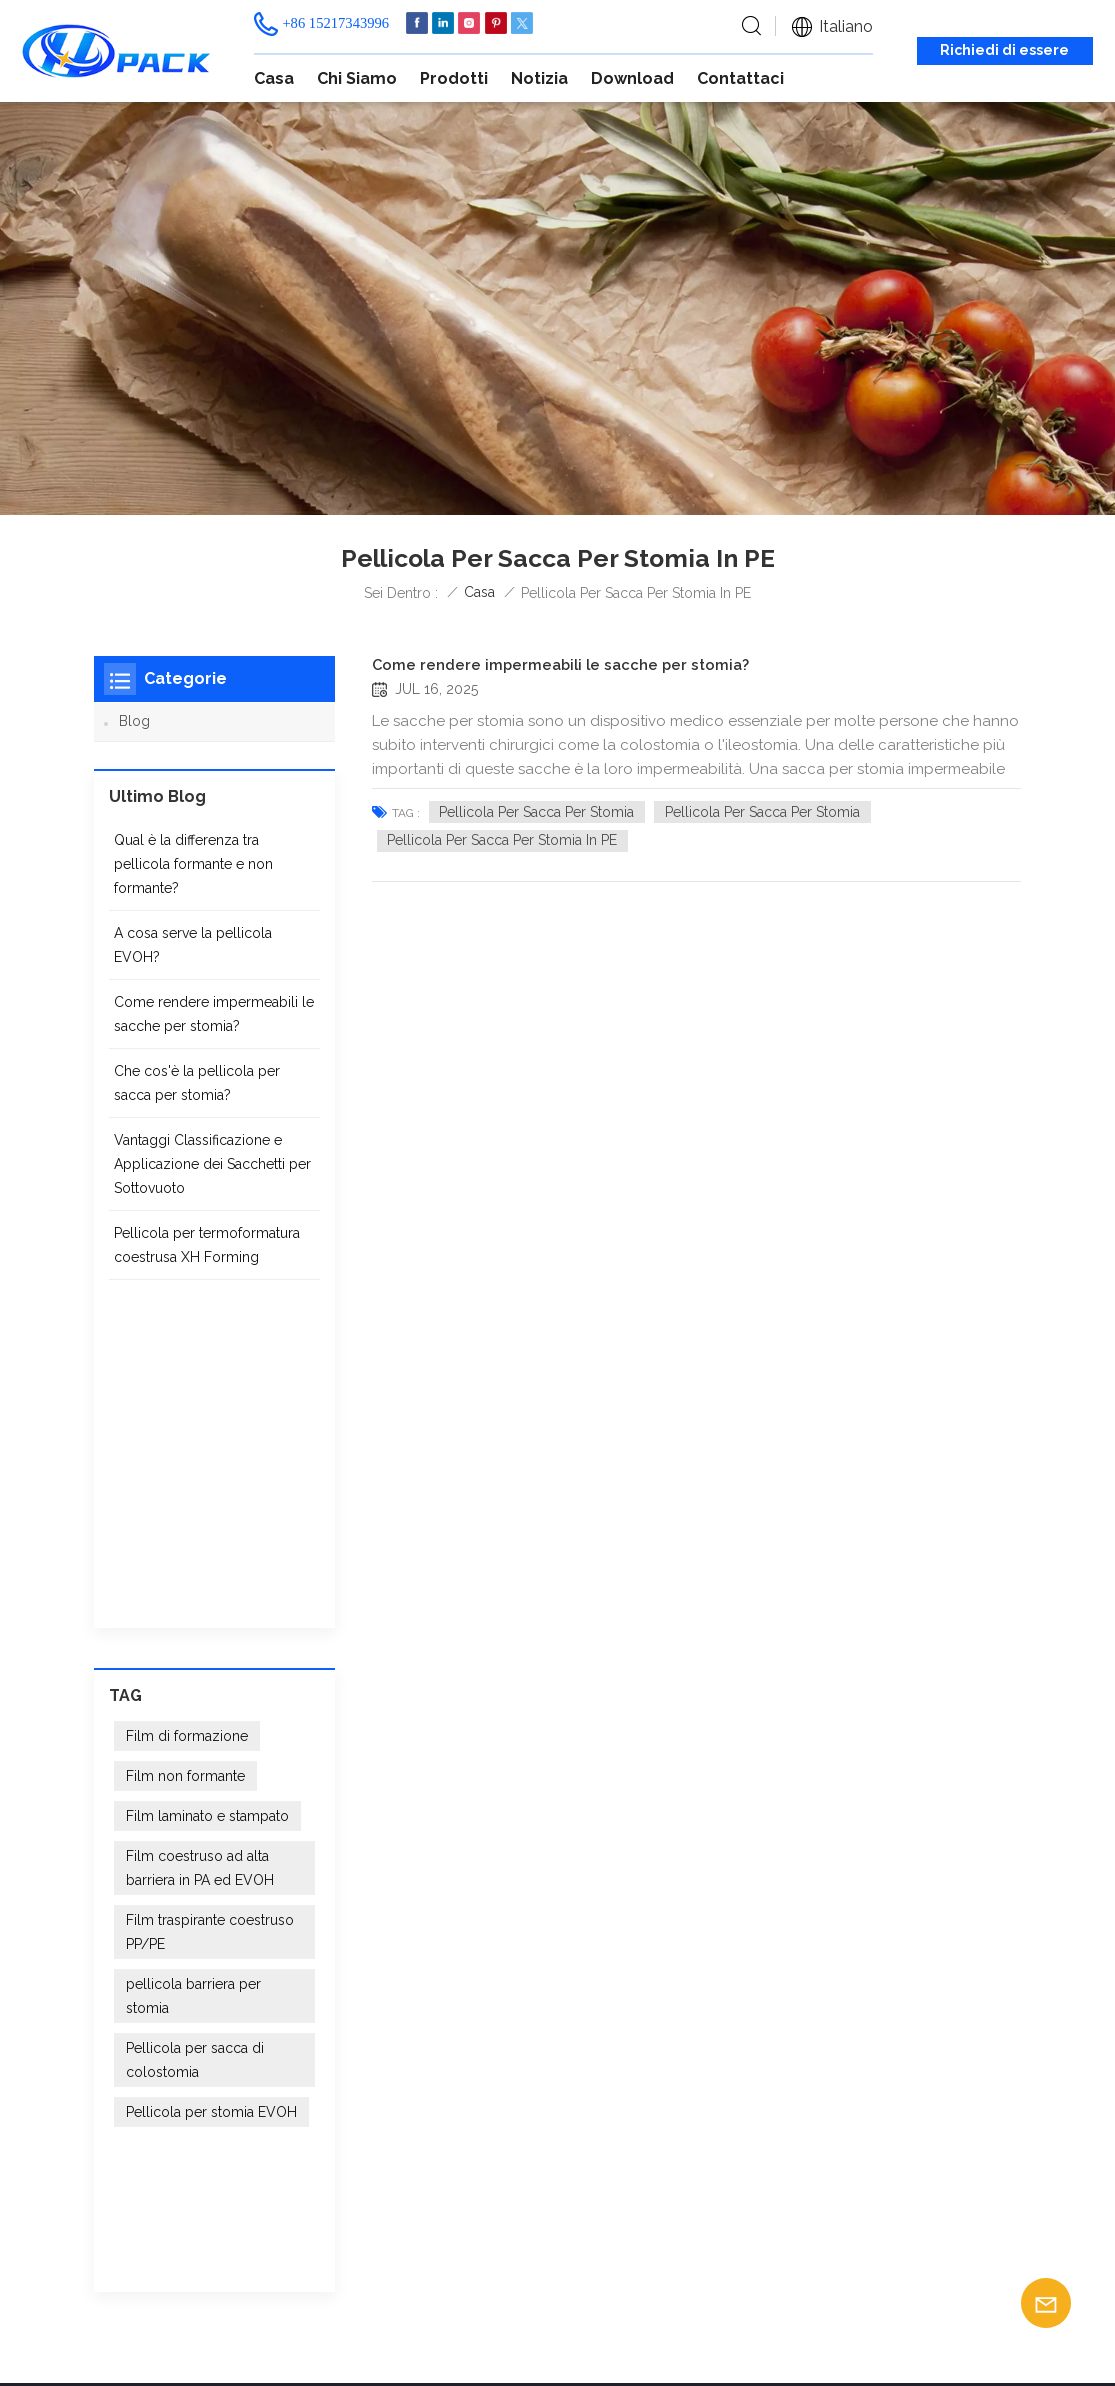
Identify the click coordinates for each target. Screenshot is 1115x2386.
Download (632, 78)
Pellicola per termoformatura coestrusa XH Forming (207, 1258)
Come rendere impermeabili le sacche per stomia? (560, 664)
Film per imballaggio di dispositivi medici (660, 2115)
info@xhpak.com (223, 2074)
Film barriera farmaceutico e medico (677, 2192)
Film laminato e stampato (207, 1512)
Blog (134, 721)
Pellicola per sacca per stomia (536, 812)
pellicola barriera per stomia (193, 1692)
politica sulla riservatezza (444, 2329)
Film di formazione (187, 1432)
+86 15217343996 (335, 23)
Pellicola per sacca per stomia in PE (502, 840)
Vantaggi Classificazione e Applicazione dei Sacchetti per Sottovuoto (212, 1177)
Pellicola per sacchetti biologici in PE (656, 2231)
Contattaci (740, 78)
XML (331, 2329)
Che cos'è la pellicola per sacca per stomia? (197, 1096)
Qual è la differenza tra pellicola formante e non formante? (193, 877)
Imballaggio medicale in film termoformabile (678, 2154)
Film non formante (185, 1472)
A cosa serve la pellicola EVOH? (193, 958)
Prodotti (454, 78)
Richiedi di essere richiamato (1004, 53)
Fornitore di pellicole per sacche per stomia (665, 2076)
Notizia (539, 78)
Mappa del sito (252, 2329)
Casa (274, 78)
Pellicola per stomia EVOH (211, 1808)
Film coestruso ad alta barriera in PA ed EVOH (200, 1564)
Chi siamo (357, 78)
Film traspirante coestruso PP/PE (210, 1628)
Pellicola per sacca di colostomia (195, 1756)
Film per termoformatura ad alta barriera (676, 2038)
